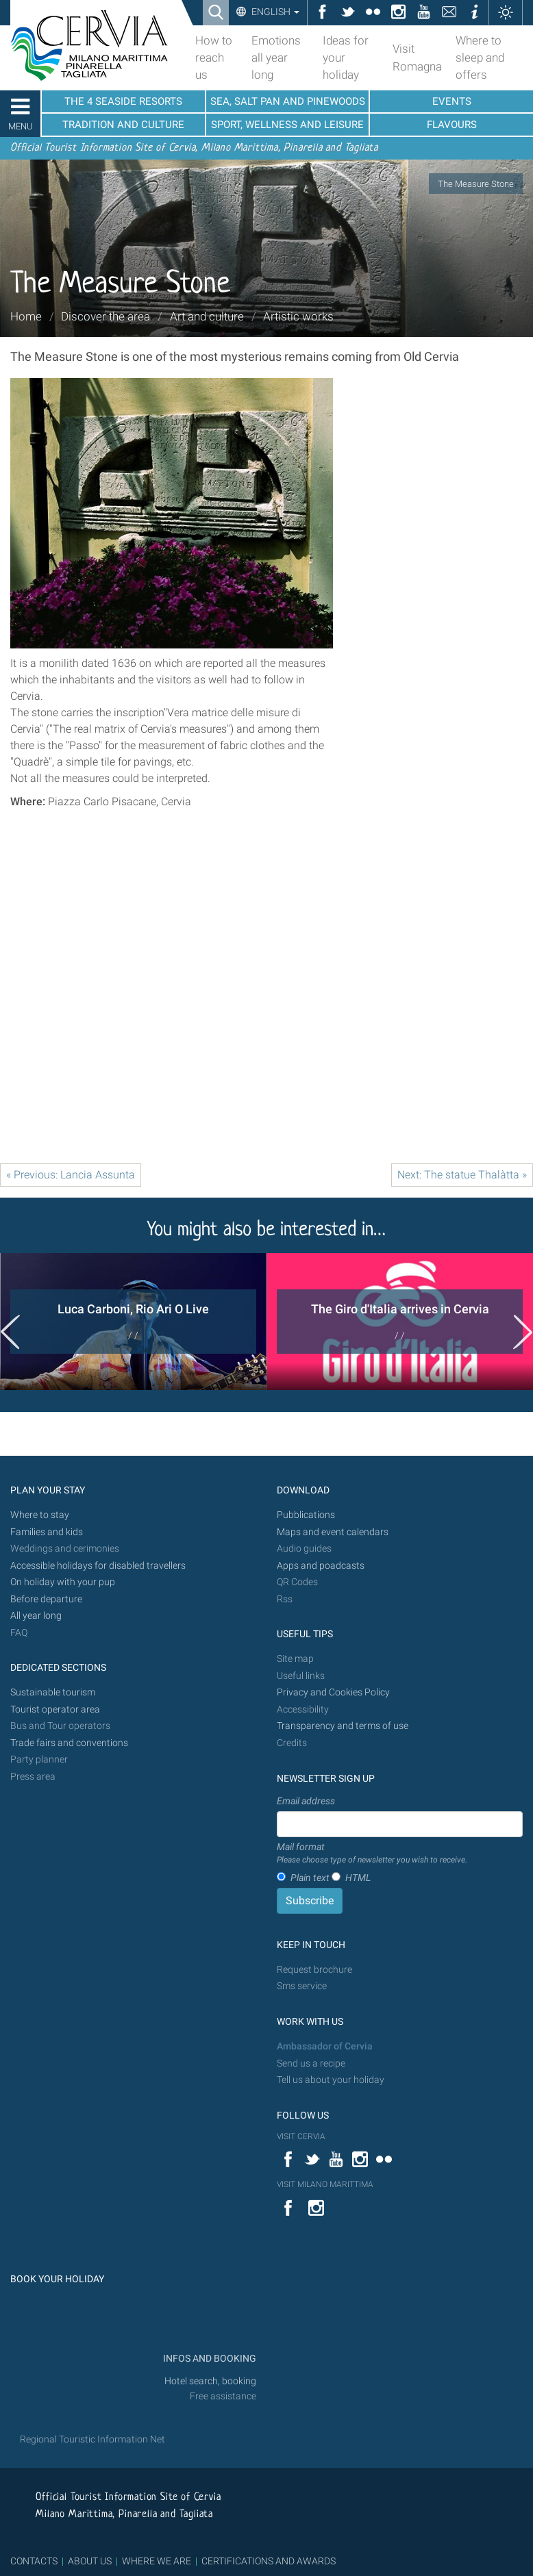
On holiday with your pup (62, 1582)
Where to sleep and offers (480, 57)
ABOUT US (90, 2560)
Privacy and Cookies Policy (333, 1692)
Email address (306, 1800)
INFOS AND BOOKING (208, 2358)
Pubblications (306, 1515)
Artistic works (298, 316)
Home (26, 316)
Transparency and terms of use (342, 1726)
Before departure (46, 1599)
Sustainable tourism (52, 1692)
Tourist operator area (55, 1709)
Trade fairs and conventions (69, 1743)
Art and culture (207, 316)
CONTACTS (34, 2560)
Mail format (372, 1853)
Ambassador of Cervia (325, 2046)
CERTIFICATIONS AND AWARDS (268, 2560)
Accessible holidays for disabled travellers (98, 1565)
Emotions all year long (276, 57)
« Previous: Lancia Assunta (70, 1174)
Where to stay (39, 1515)
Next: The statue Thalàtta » (462, 1174)
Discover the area (105, 316)
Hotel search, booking (210, 2381)
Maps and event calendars (332, 1532)
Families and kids (46, 1532)
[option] (133, 1321)
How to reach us (213, 57)
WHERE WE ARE (156, 2560)
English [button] (274, 11)
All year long (36, 1615)
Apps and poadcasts (320, 1565)
